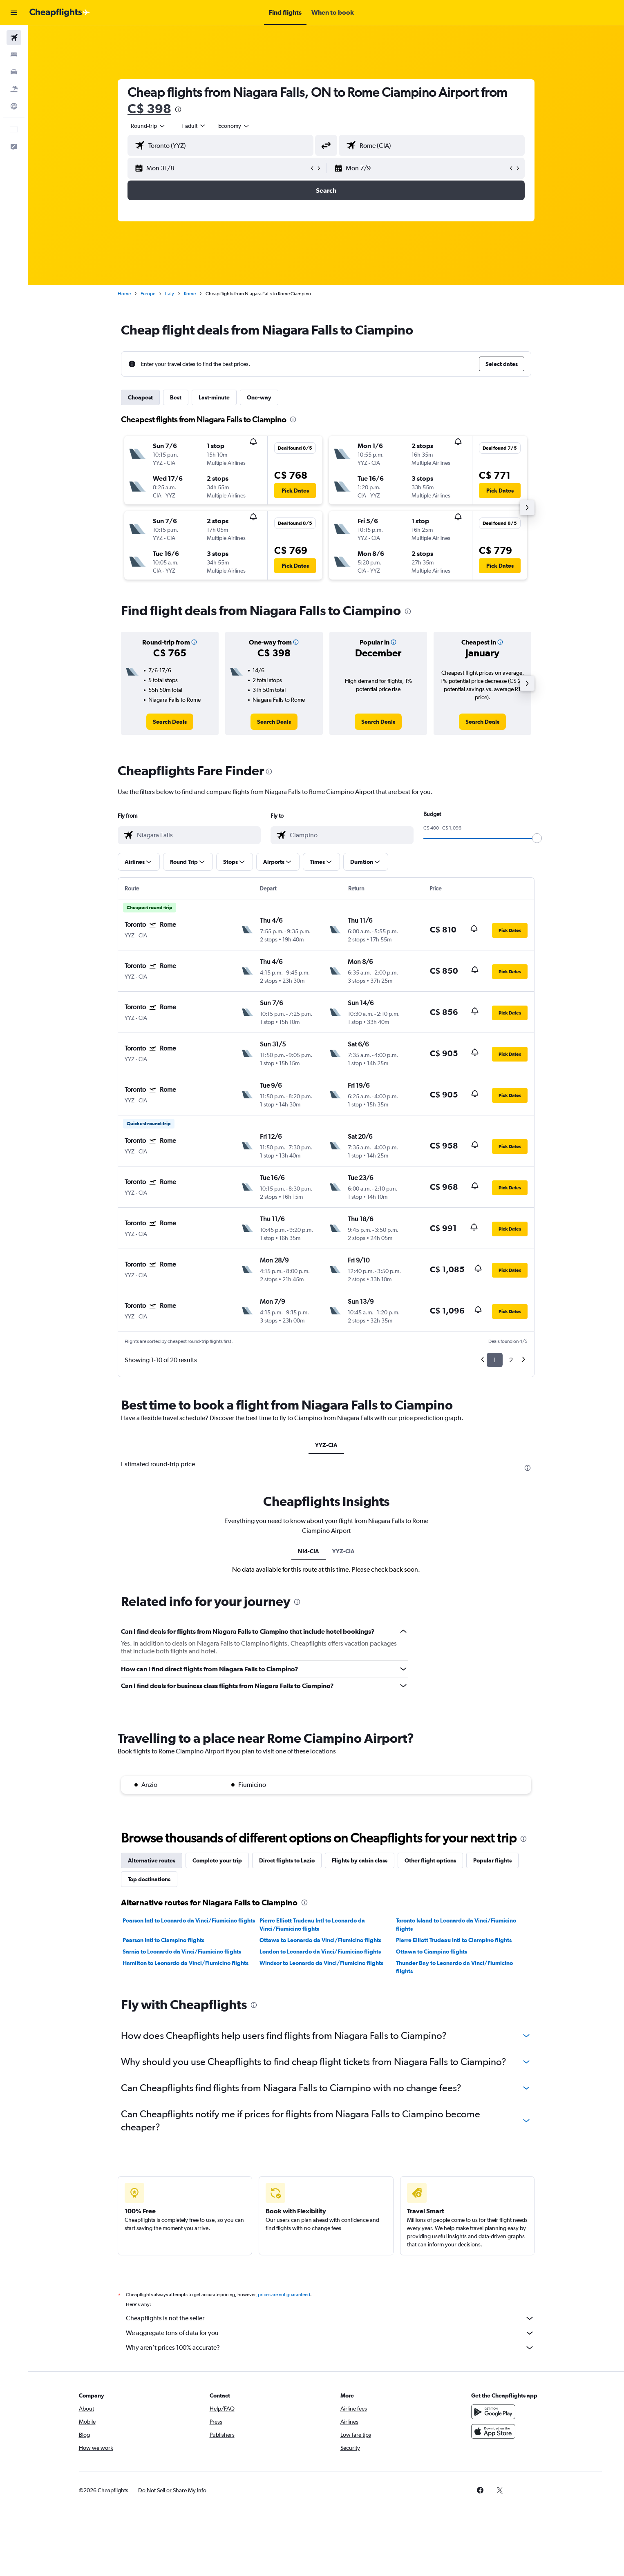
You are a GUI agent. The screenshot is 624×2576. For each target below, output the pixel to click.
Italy (169, 294)
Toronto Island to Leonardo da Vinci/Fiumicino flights (456, 1924)
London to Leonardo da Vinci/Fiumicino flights (320, 1951)
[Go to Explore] (14, 106)
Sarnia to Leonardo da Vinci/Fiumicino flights (182, 1951)
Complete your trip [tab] (217, 1860)
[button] (14, 13)
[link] (169, 722)
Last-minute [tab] (214, 397)
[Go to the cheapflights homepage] (59, 13)
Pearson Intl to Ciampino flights (163, 1940)
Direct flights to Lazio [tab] (287, 1860)
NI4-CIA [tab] (308, 1551)
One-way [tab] (259, 397)
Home (124, 294)
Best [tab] (175, 397)
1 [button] (494, 1360)
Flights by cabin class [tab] (359, 1860)
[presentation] (178, 109)
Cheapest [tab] (140, 397)
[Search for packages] (14, 89)
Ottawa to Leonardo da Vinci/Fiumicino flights (320, 1940)
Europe (148, 294)
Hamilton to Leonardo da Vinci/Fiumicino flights (185, 1963)
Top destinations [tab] (149, 1879)
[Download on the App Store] (493, 2440)
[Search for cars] (14, 72)
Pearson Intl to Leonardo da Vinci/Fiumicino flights (189, 1920)
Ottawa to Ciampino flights (431, 1951)
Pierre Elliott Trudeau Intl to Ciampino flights (454, 1940)
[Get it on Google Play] (493, 2420)
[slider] (537, 838)
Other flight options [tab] (430, 1860)
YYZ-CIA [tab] (326, 1445)
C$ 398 (149, 108)
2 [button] (511, 1360)
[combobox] (148, 126)
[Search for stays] (14, 55)
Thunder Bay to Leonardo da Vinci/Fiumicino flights (454, 1967)
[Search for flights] (14, 37)
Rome (190, 294)
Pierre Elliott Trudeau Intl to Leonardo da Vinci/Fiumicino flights (312, 1924)
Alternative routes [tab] (151, 1860)
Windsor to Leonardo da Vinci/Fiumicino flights (321, 1963)
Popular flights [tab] (492, 1860)
